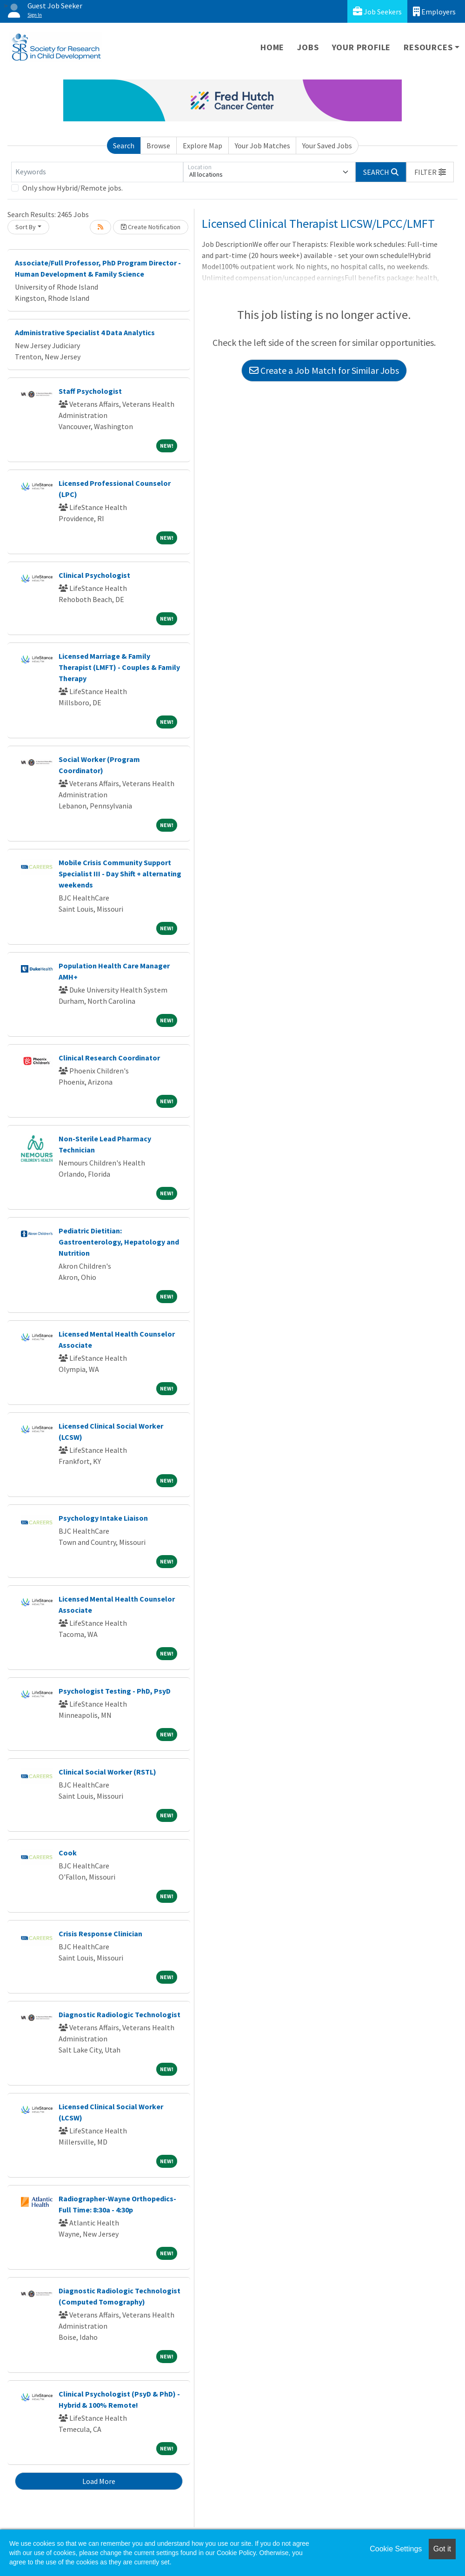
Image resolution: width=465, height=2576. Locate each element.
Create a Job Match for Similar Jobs (324, 370)
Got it (442, 2549)
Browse (158, 145)
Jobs (308, 47)
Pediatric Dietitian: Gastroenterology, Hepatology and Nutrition (119, 1242)
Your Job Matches (262, 145)
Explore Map (202, 145)
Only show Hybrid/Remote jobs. (72, 187)
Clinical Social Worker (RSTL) (107, 1771)
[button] (430, 172)
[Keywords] (97, 172)
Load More (98, 2481)
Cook (68, 1852)
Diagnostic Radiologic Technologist (119, 2014)
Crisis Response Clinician (100, 1933)
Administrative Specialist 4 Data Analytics (85, 332)
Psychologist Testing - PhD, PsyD (115, 1690)
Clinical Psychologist (94, 575)
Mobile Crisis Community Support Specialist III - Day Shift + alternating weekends (120, 873)
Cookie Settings (396, 2549)
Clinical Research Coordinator (109, 1057)
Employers (434, 11)
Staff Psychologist (90, 391)
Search (123, 145)
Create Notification (150, 227)
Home (272, 47)
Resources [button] (428, 47)
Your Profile (361, 47)
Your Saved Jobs (327, 145)
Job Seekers (377, 11)
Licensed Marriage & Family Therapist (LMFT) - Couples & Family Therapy (119, 667)
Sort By (25, 227)
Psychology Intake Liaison (103, 1518)
